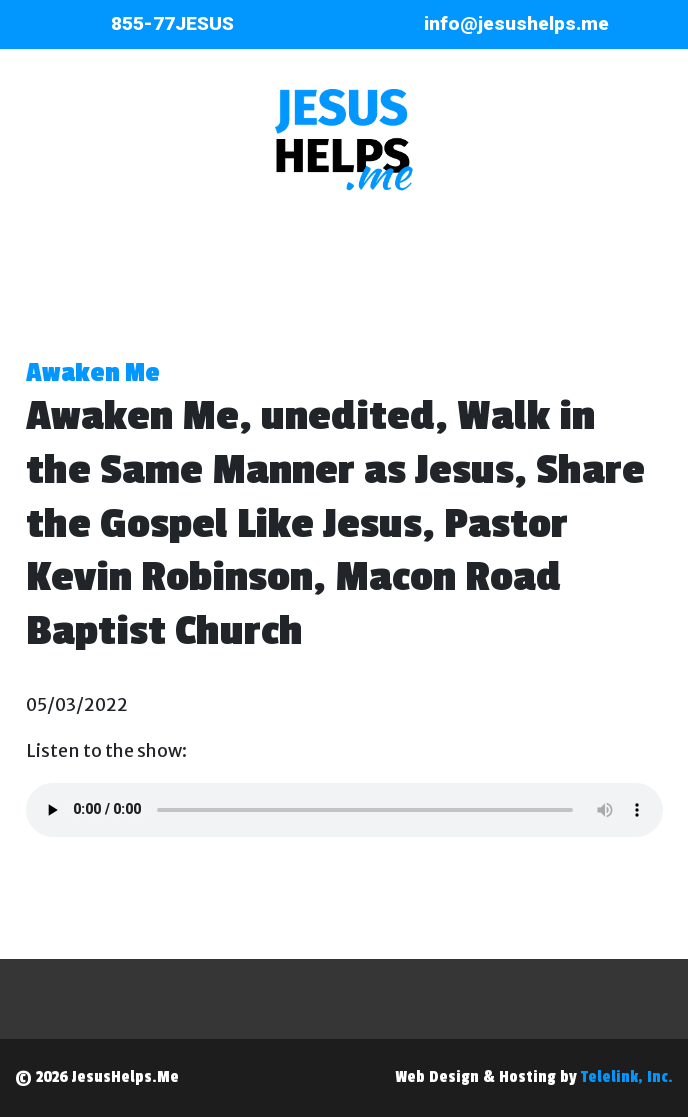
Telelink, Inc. (627, 1077)
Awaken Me (93, 373)
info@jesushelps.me (516, 23)
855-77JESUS (172, 23)
